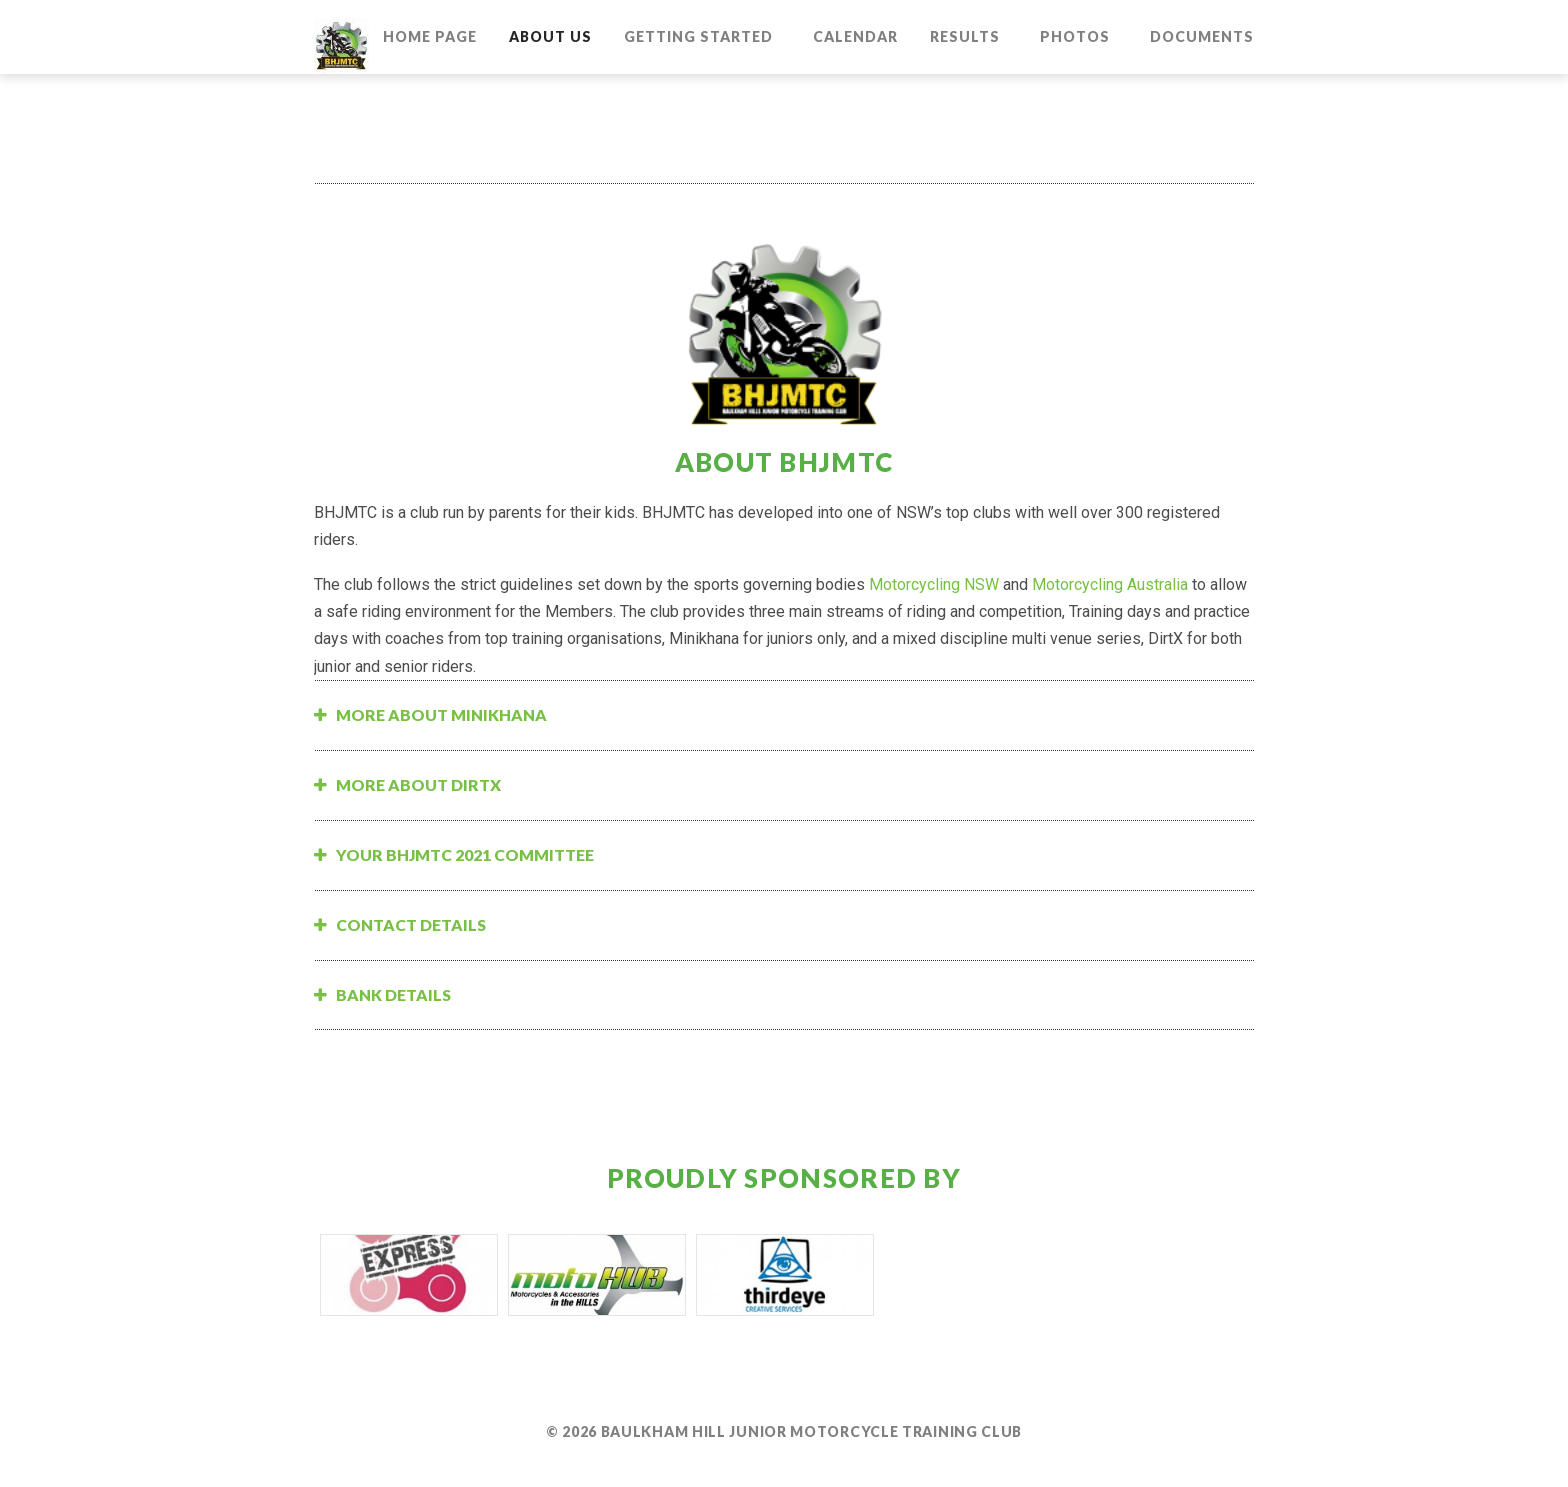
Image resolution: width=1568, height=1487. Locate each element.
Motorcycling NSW (934, 584)
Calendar (855, 36)
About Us (550, 36)
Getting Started (698, 36)
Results (965, 36)
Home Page (430, 36)
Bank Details (393, 994)
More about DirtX (418, 784)
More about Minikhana (441, 714)
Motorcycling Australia (1110, 584)
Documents (1202, 36)
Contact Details (411, 924)
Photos (1075, 36)
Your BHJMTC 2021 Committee (465, 854)
